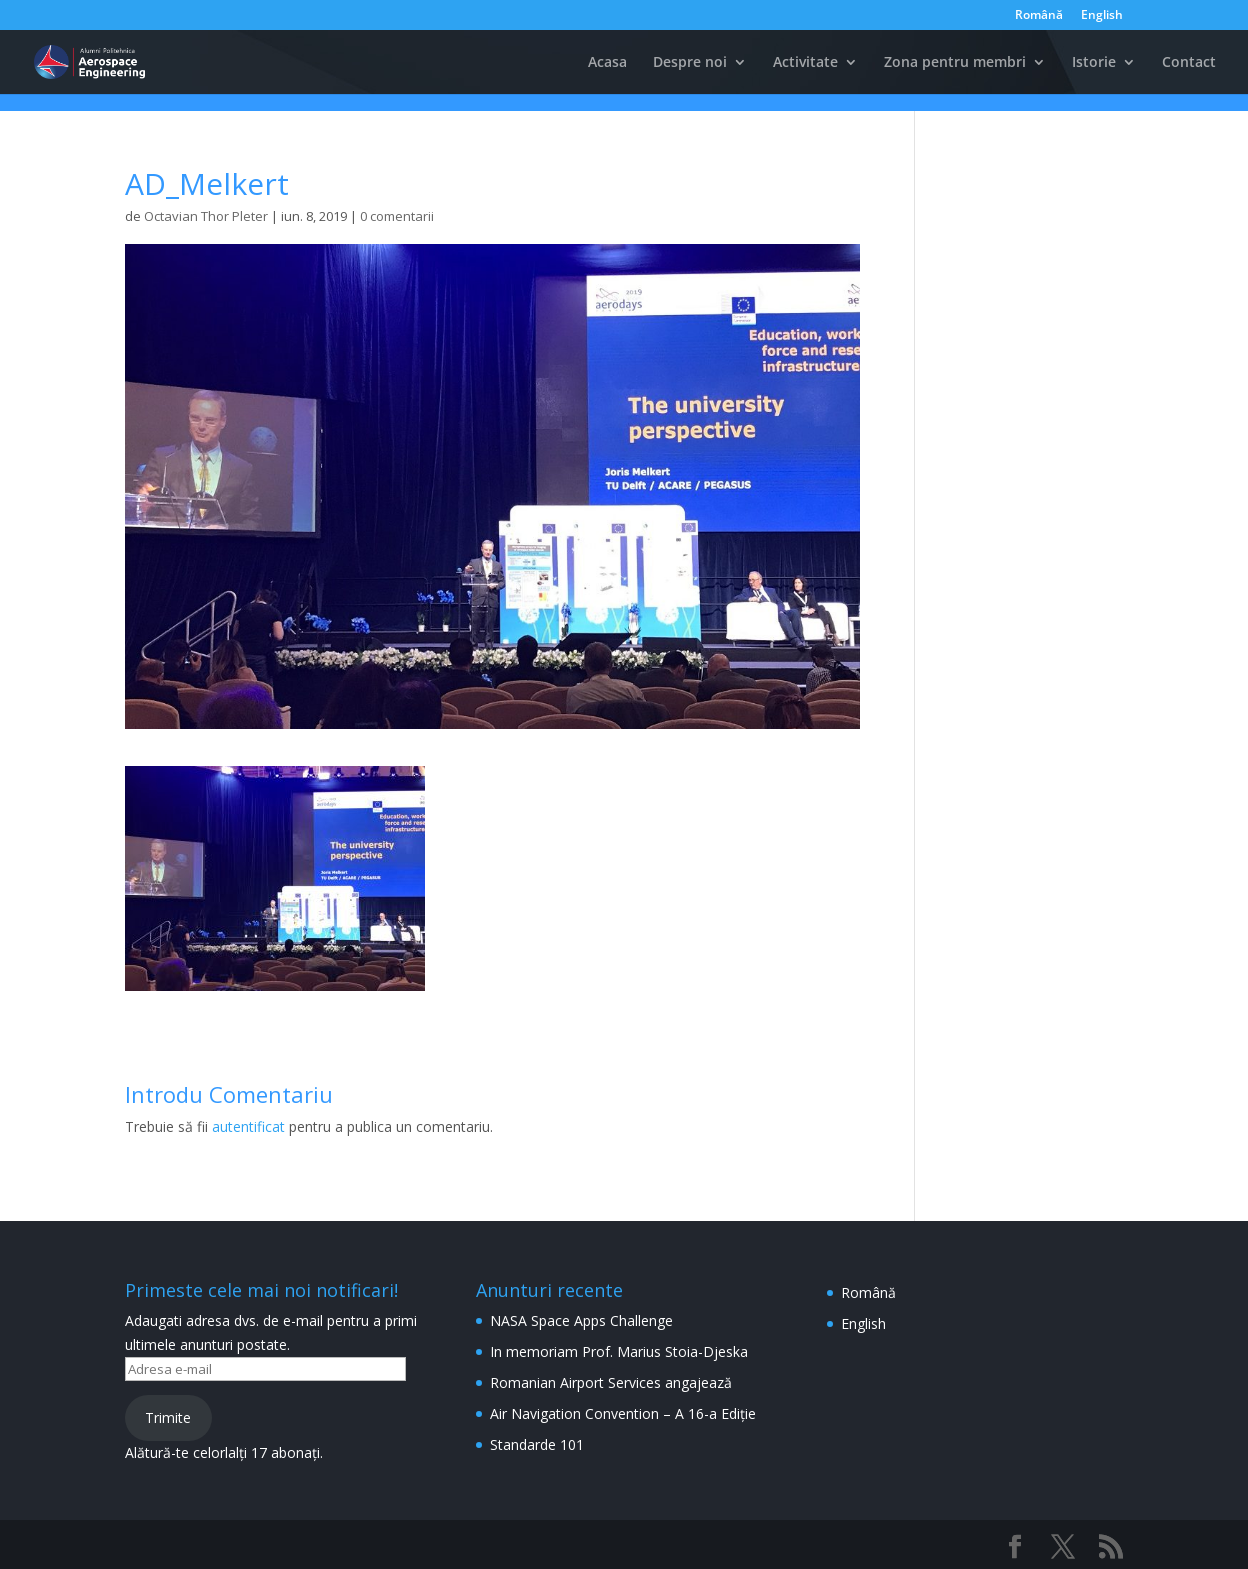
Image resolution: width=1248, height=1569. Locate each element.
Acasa (607, 63)
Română (1039, 16)
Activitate (805, 63)
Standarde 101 (537, 1444)
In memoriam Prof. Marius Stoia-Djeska (619, 1351)
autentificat (248, 1126)
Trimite (168, 1417)
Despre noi (690, 63)
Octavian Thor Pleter (206, 216)
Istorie (1094, 63)
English (1102, 16)
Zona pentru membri (955, 63)
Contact (1189, 63)
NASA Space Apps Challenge (581, 1320)
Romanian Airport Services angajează (611, 1382)
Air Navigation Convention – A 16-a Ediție (623, 1413)
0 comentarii (397, 216)
